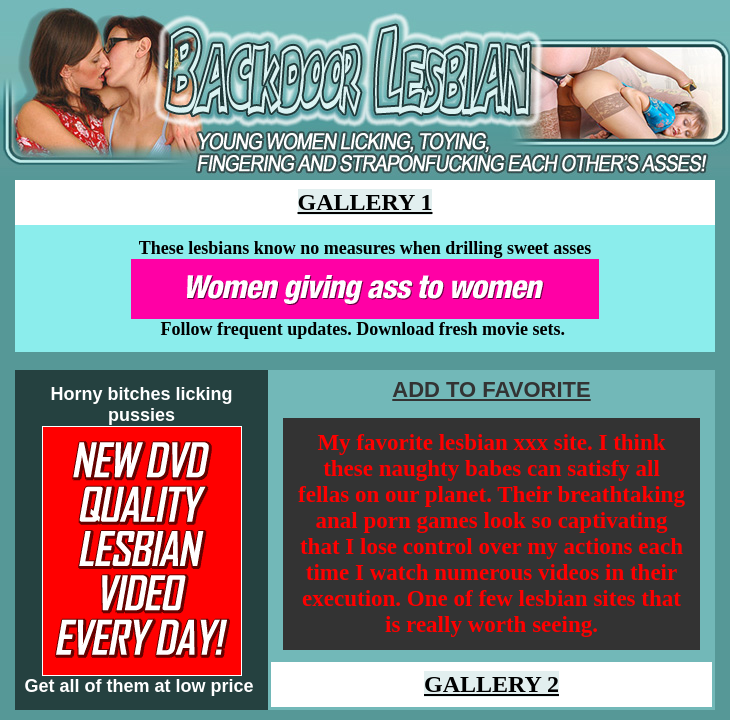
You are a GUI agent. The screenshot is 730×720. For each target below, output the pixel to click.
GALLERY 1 (365, 202)
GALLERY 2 (491, 684)
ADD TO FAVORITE (491, 389)
